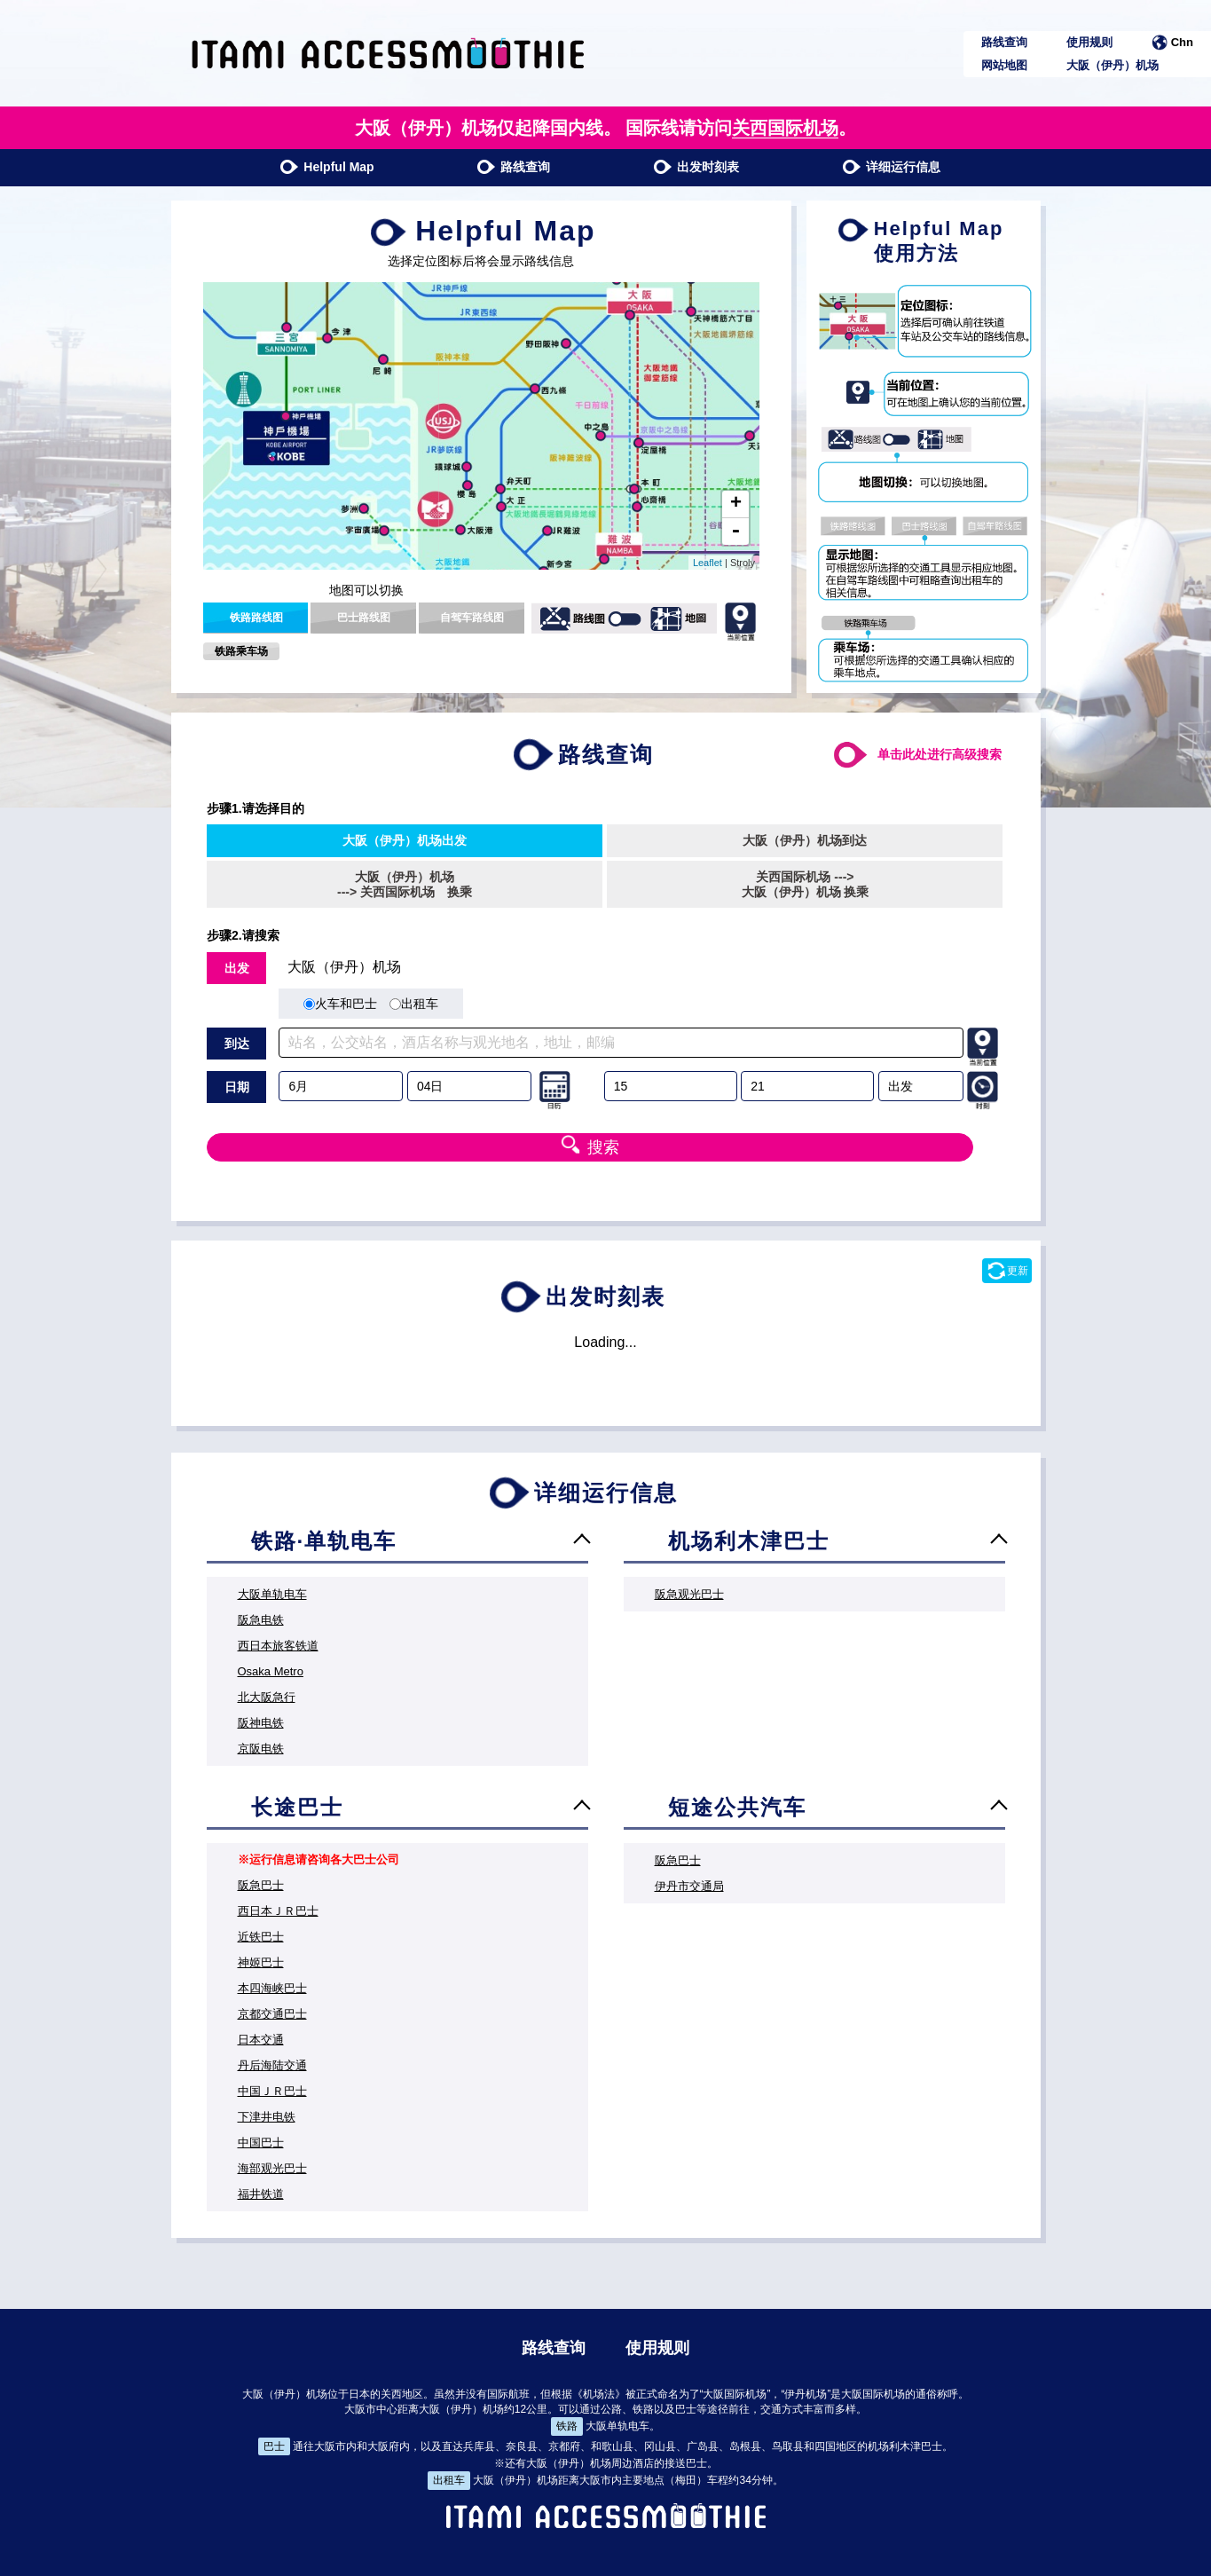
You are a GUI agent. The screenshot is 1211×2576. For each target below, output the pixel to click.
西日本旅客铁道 (278, 1645)
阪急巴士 (261, 1885)
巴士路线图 (363, 617)
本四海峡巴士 (272, 1988)
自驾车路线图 (472, 617)
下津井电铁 (266, 2116)
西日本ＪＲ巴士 (278, 1911)
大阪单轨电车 (272, 1594)
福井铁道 (261, 2194)
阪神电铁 (261, 1722)
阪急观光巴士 (689, 1594)
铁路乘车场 (241, 651)
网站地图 (1004, 65)
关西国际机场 (785, 128)
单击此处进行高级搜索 (939, 754)
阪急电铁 (261, 1620)
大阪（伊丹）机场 (1112, 65)
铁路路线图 (256, 617)
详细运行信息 (891, 167)
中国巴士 (261, 2142)
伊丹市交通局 (689, 1886)
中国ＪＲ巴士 (272, 2091)
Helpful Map (326, 167)
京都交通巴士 (272, 2014)
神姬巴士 (261, 1962)
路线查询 (1004, 42)
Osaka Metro (270, 1671)
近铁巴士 (261, 1936)
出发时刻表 (696, 167)
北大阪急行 (266, 1697)
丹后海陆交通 (272, 2065)
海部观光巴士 (272, 2168)
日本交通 (261, 2039)
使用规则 (1089, 42)
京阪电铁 (261, 1748)
